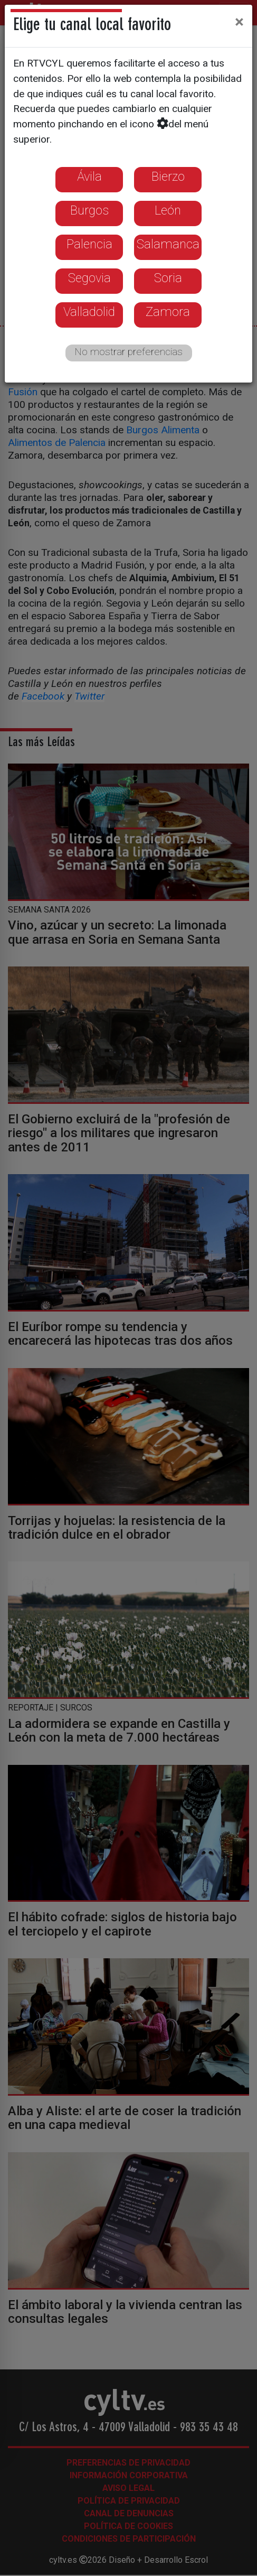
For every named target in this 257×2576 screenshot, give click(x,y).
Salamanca (168, 244)
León (168, 210)
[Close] (239, 22)
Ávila (89, 176)
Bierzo (168, 176)
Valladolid (89, 311)
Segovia (89, 278)
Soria (168, 278)
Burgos (89, 210)
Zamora (168, 311)
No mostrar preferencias (128, 352)
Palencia (89, 244)
